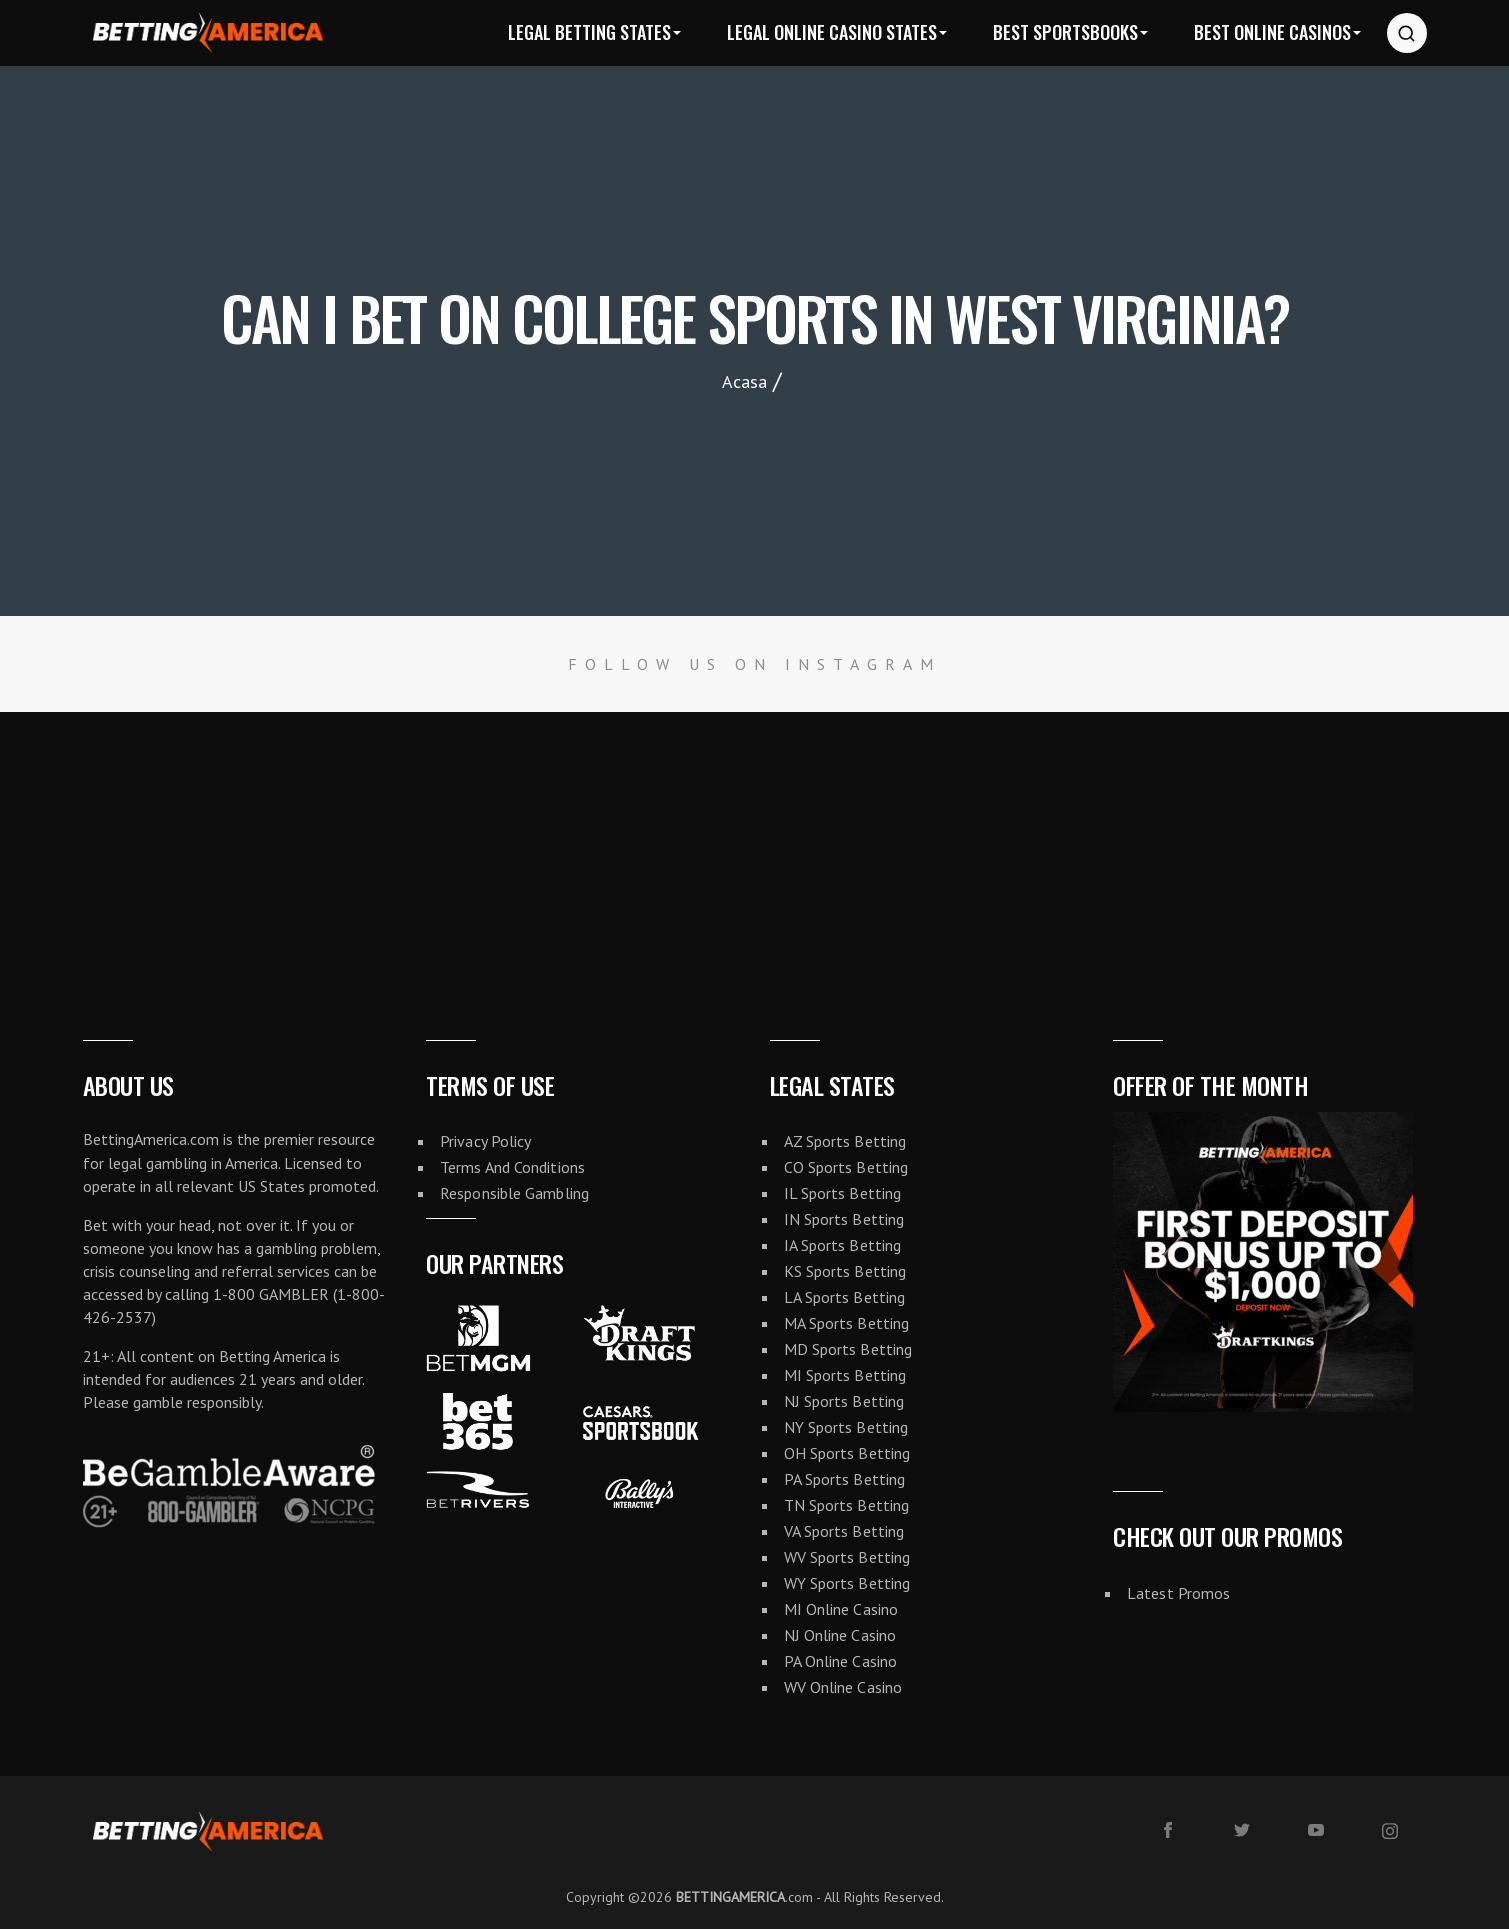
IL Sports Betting (843, 1193)
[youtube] (1316, 1830)
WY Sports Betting (847, 1583)
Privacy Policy (485, 1141)
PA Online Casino (841, 1661)
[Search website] (1407, 33)
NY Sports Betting (846, 1427)
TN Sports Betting (847, 1505)
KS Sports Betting (845, 1271)
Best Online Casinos (1272, 32)
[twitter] (1242, 1830)
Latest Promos (1178, 1593)
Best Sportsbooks (1065, 32)
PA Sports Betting (845, 1479)
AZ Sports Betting (845, 1141)
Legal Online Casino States (832, 32)
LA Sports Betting (845, 1297)
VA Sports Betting (844, 1531)
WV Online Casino (843, 1687)
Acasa (744, 381)
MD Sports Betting (848, 1349)
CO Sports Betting (846, 1167)
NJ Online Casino (840, 1635)
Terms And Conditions (512, 1167)
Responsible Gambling (514, 1193)
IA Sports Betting (843, 1245)
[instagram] (1390, 1831)
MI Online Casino (841, 1609)
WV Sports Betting (847, 1557)
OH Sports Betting (847, 1453)
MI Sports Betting (845, 1375)
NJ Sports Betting (844, 1401)
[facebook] (1168, 1830)
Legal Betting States (589, 32)
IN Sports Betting (844, 1219)
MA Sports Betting (847, 1323)
